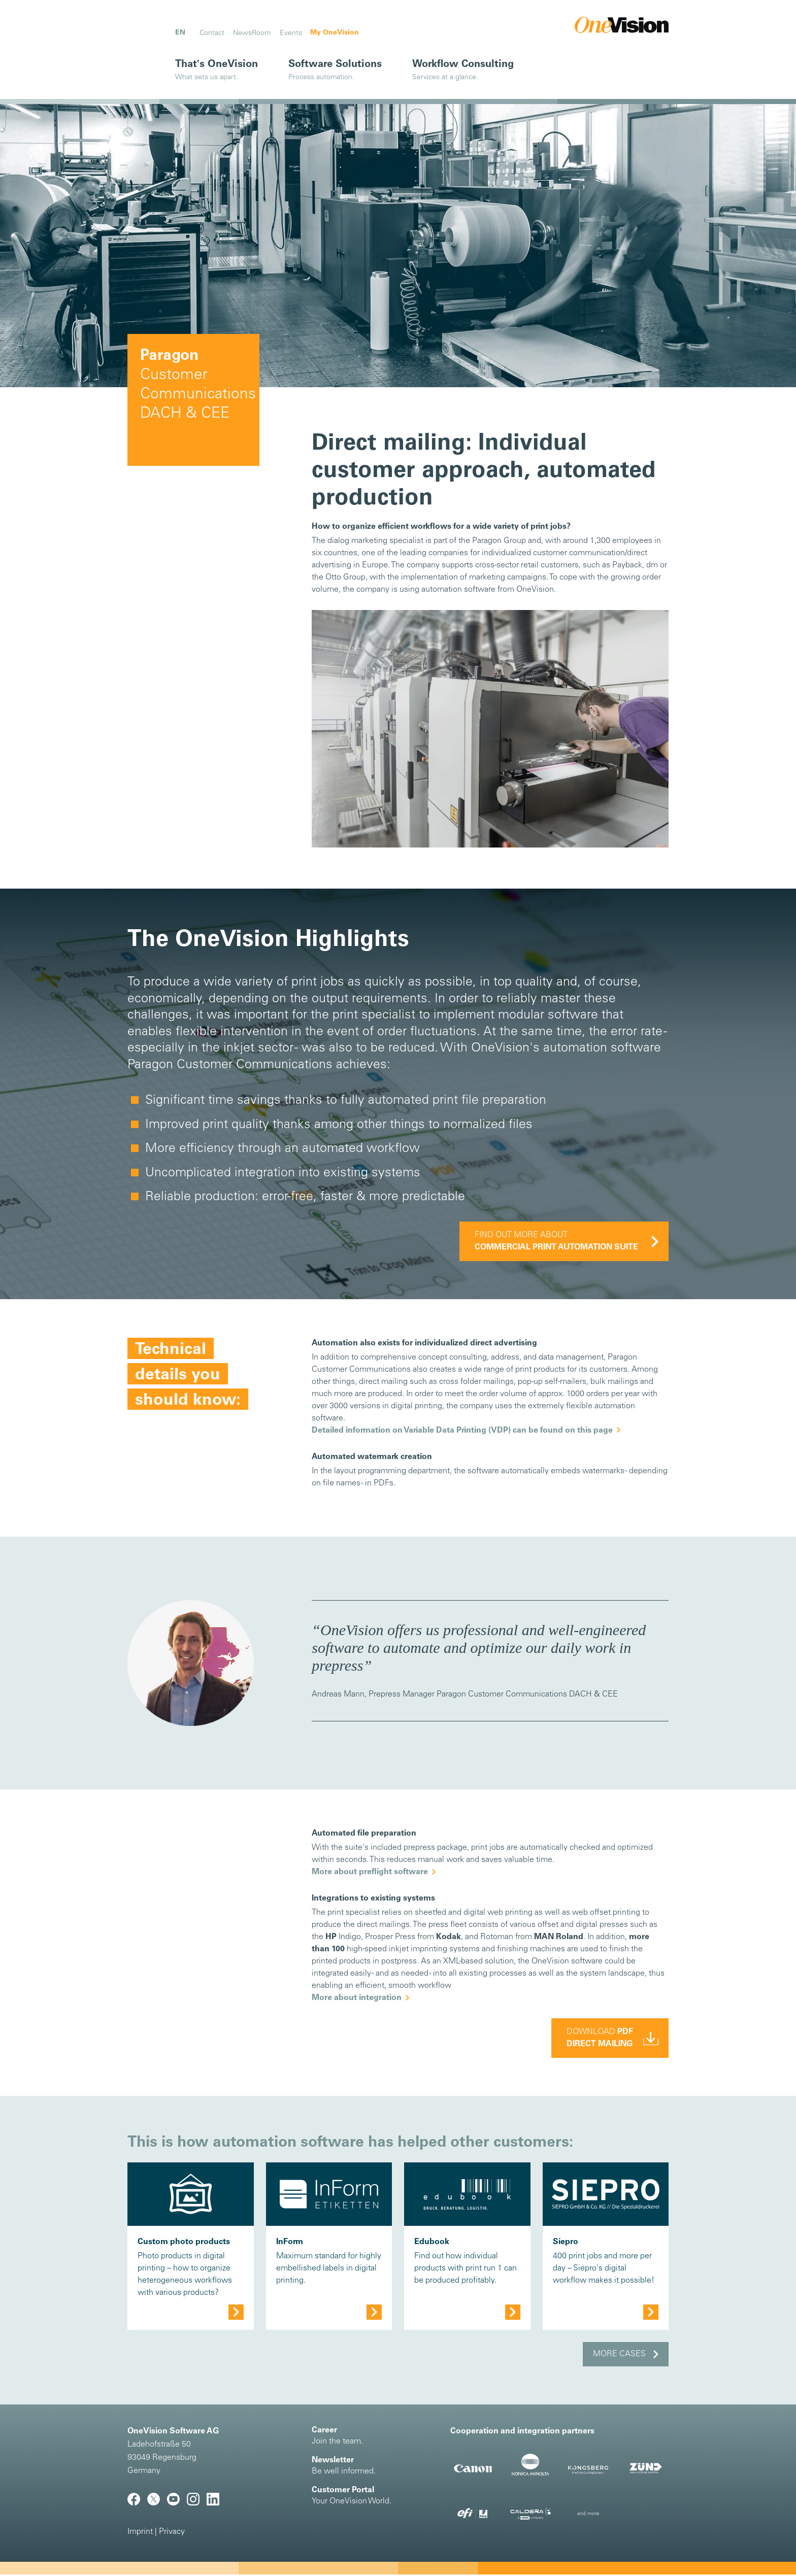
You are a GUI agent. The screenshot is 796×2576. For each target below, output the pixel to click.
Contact (212, 33)
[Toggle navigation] (146, 27)
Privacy (172, 2533)
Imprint (140, 2533)
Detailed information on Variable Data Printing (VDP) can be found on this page (462, 1432)
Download (600, 2039)
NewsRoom (252, 33)
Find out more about (556, 1242)
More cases (619, 2356)
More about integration (357, 1999)
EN (180, 33)
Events (291, 33)
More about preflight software (370, 1874)
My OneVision (334, 33)
